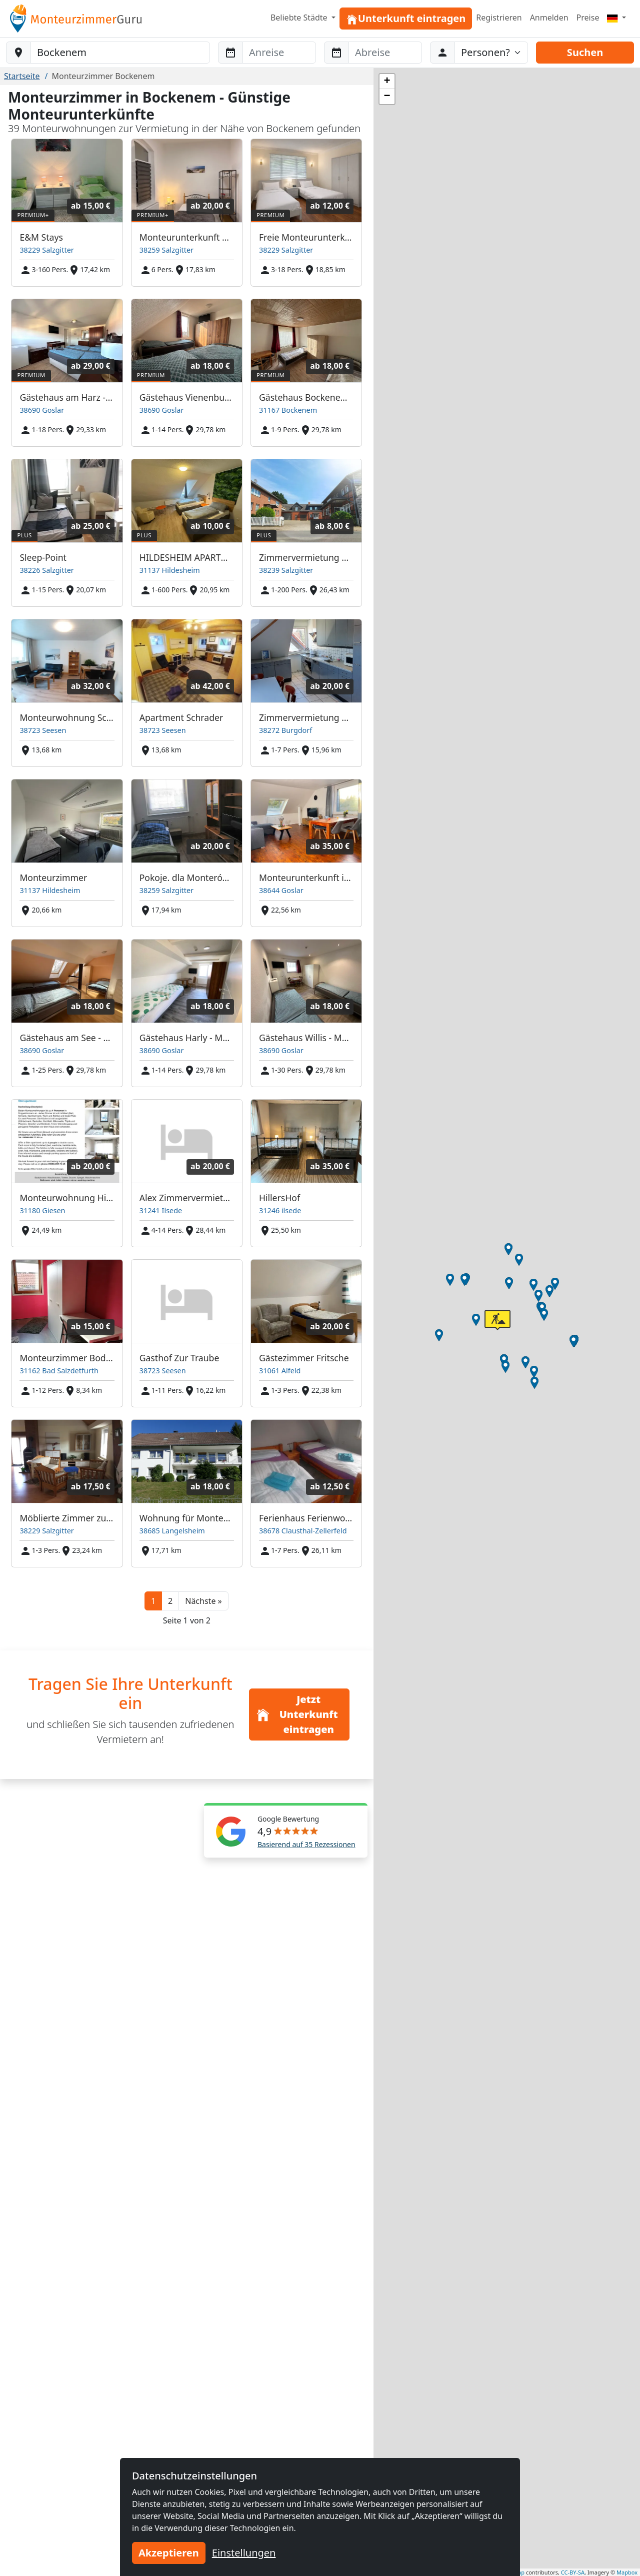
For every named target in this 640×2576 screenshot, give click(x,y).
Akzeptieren (168, 2552)
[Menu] (616, 18)
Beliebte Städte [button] (300, 17)
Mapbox (627, 2572)
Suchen (585, 52)
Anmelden (549, 17)
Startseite (22, 76)
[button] (203, 1600)
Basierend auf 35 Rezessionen (307, 1844)
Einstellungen (244, 2552)
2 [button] (170, 1600)
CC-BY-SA (572, 2572)
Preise (588, 17)
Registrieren (499, 17)
